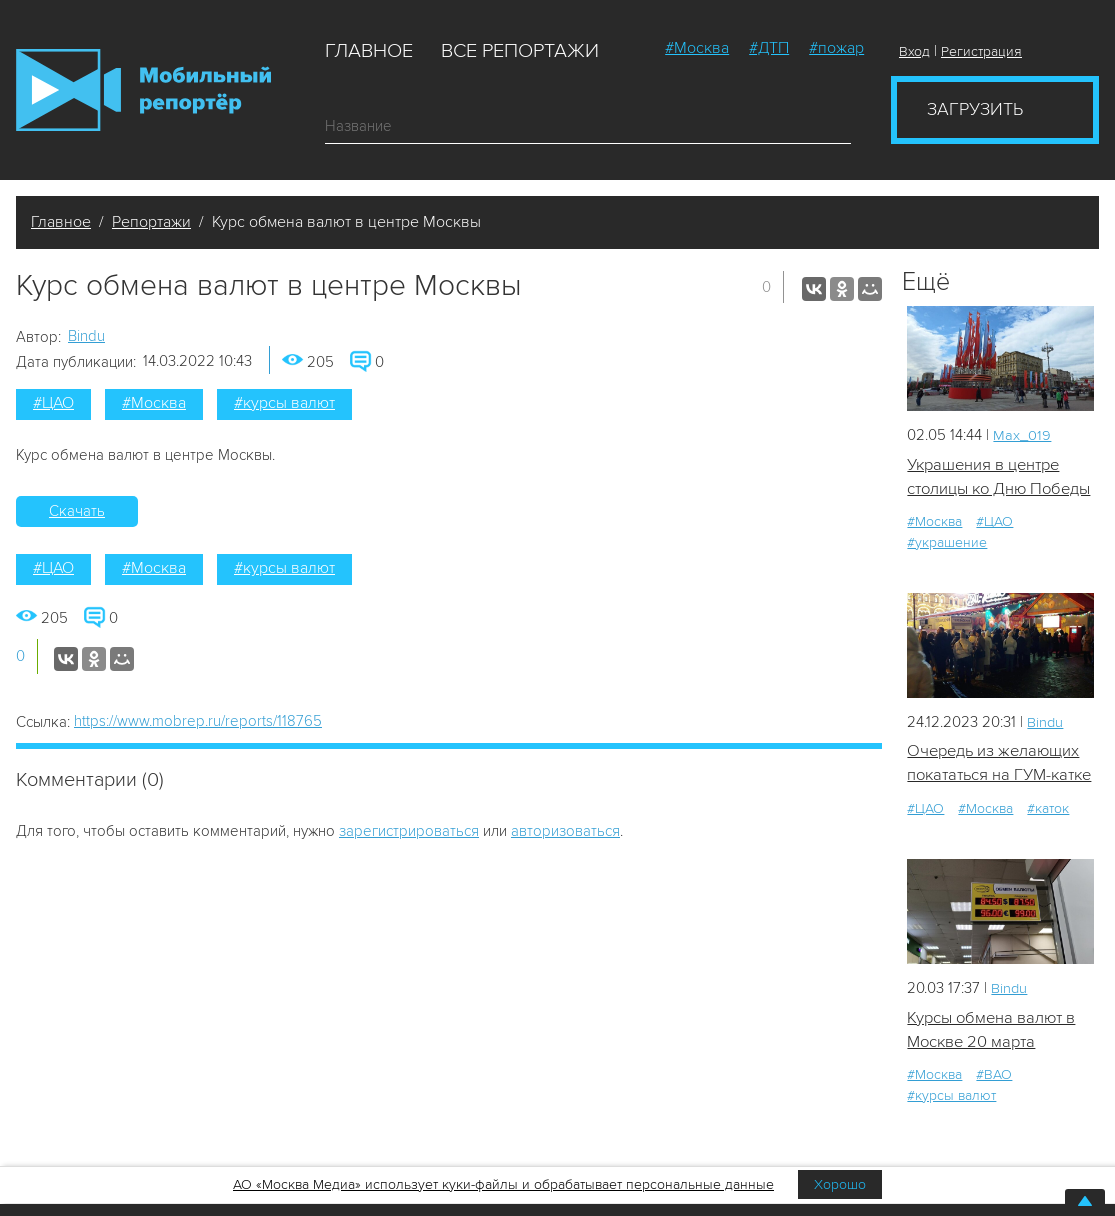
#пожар (836, 48)
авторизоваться (565, 831)
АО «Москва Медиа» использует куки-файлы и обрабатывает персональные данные (503, 1184)
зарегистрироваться (409, 831)
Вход (914, 51)
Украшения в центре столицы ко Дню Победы (987, 490)
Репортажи (151, 222)
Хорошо (840, 1184)
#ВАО (994, 1125)
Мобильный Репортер (143, 90)
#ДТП (769, 48)
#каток (1048, 858)
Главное (369, 51)
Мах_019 (1022, 435)
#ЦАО (53, 403)
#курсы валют (284, 403)
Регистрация (981, 51)
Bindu (86, 336)
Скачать (77, 511)
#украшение (947, 567)
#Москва (697, 48)
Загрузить (975, 109)
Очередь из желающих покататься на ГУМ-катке (996, 801)
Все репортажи (520, 51)
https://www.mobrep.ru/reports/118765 (198, 721)
